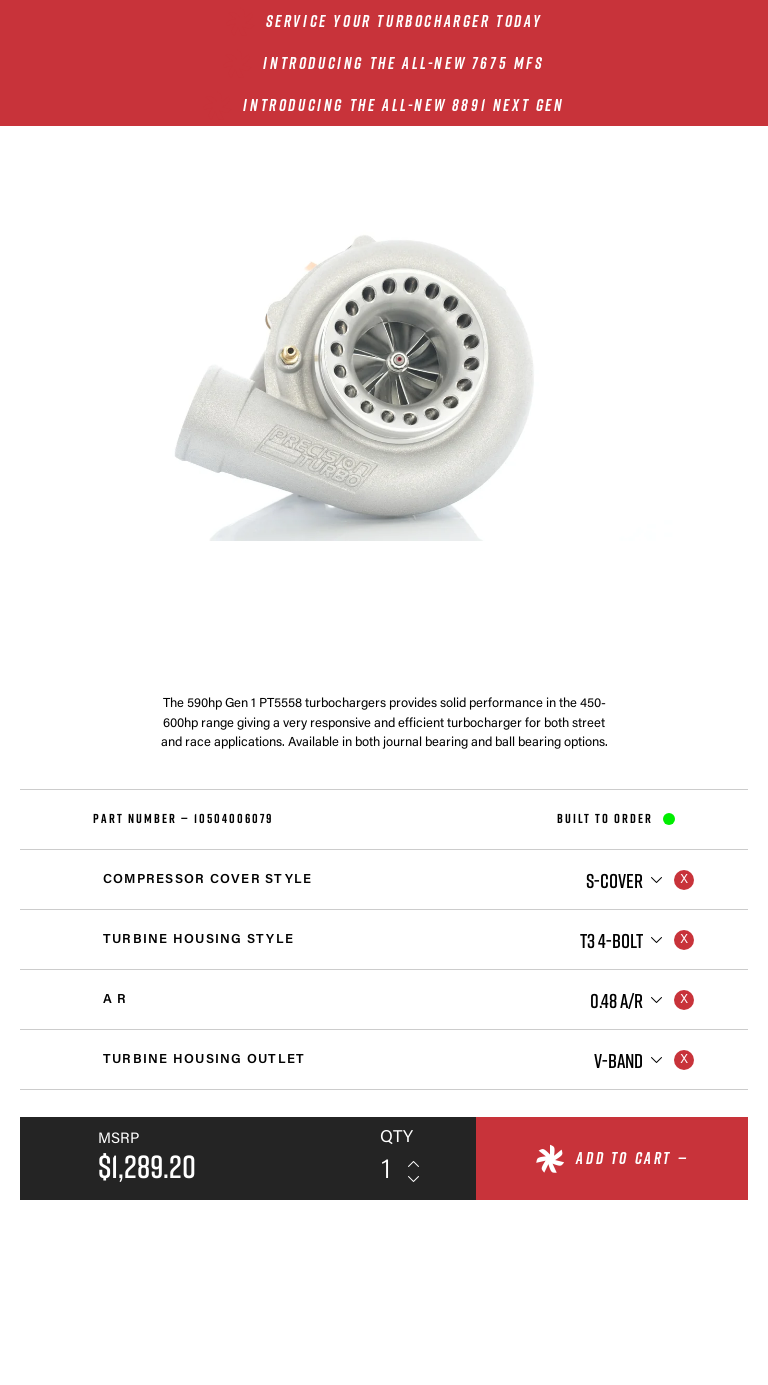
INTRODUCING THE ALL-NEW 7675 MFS (403, 63)
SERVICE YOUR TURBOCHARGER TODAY (404, 21)
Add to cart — (632, 1158)
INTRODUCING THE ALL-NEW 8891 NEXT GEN (403, 105)
